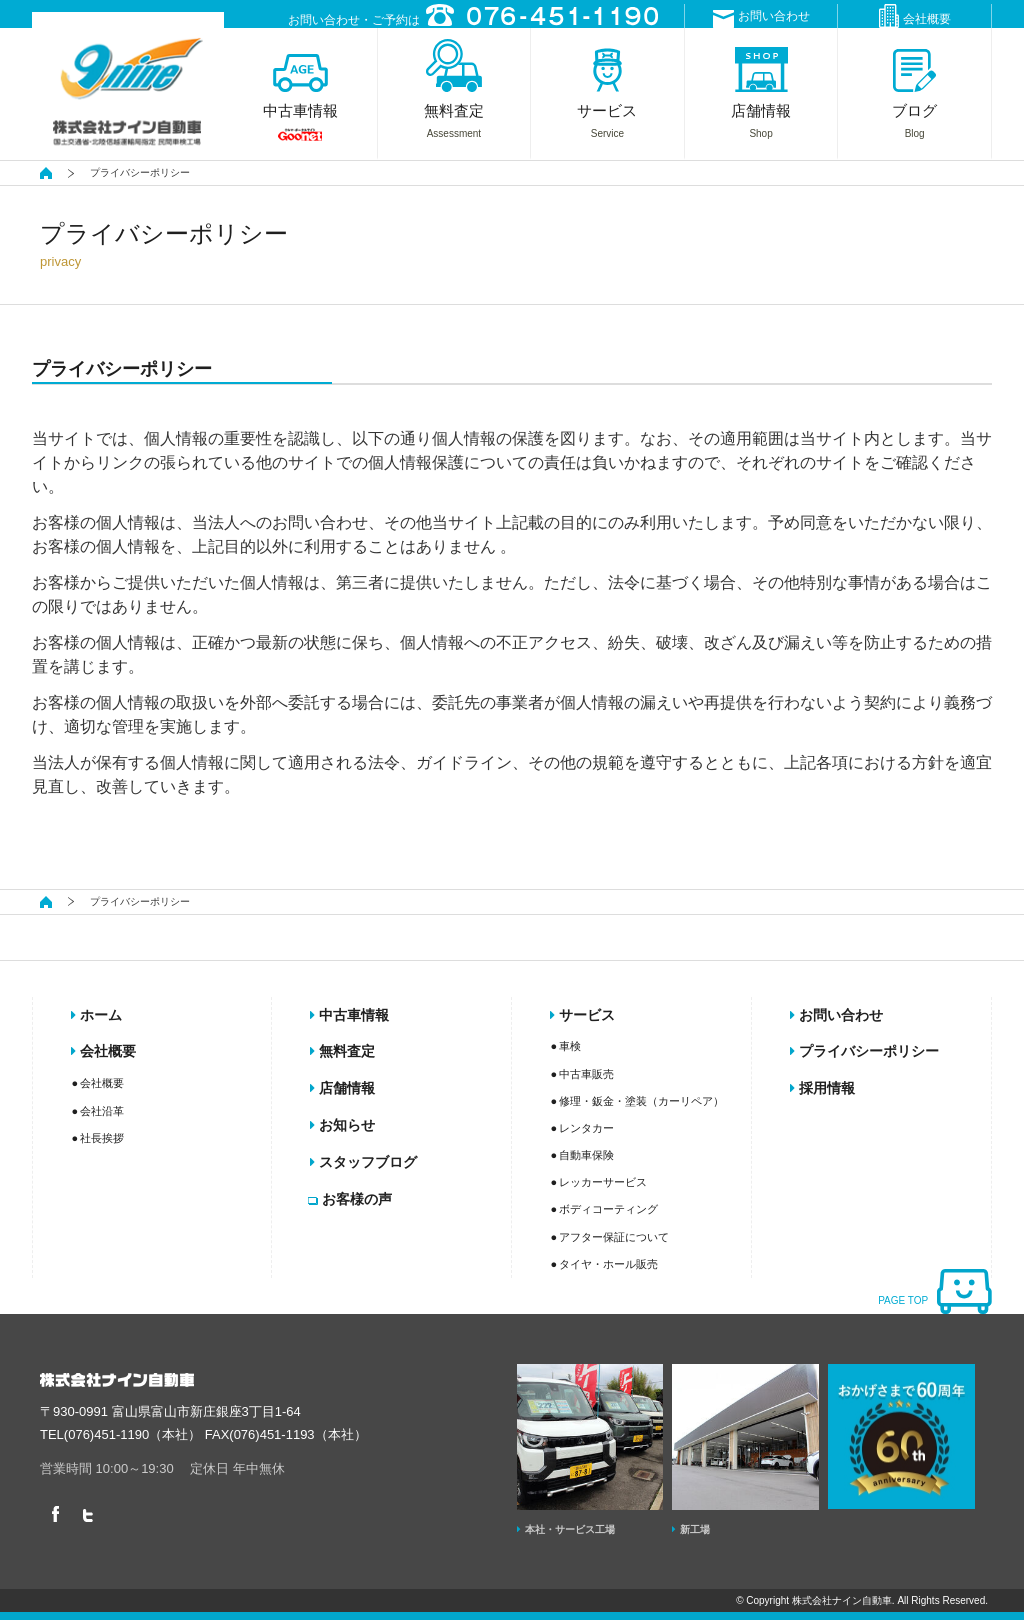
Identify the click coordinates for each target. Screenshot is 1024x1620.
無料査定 (342, 1051)
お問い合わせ (761, 18)
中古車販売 (586, 1074)
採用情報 (822, 1088)
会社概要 (915, 16)
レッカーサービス (603, 1182)
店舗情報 (342, 1088)
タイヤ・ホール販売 (608, 1264)
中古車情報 (349, 1015)
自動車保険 (586, 1155)
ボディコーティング (608, 1209)
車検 (570, 1046)
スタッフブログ (363, 1162)
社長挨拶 (102, 1138)
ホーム (96, 1015)
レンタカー (586, 1128)
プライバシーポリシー (864, 1051)
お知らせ (342, 1125)
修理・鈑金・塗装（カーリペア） (641, 1101)
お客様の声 (351, 1199)
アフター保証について (614, 1237)
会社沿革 (102, 1111)
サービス (582, 1015)
